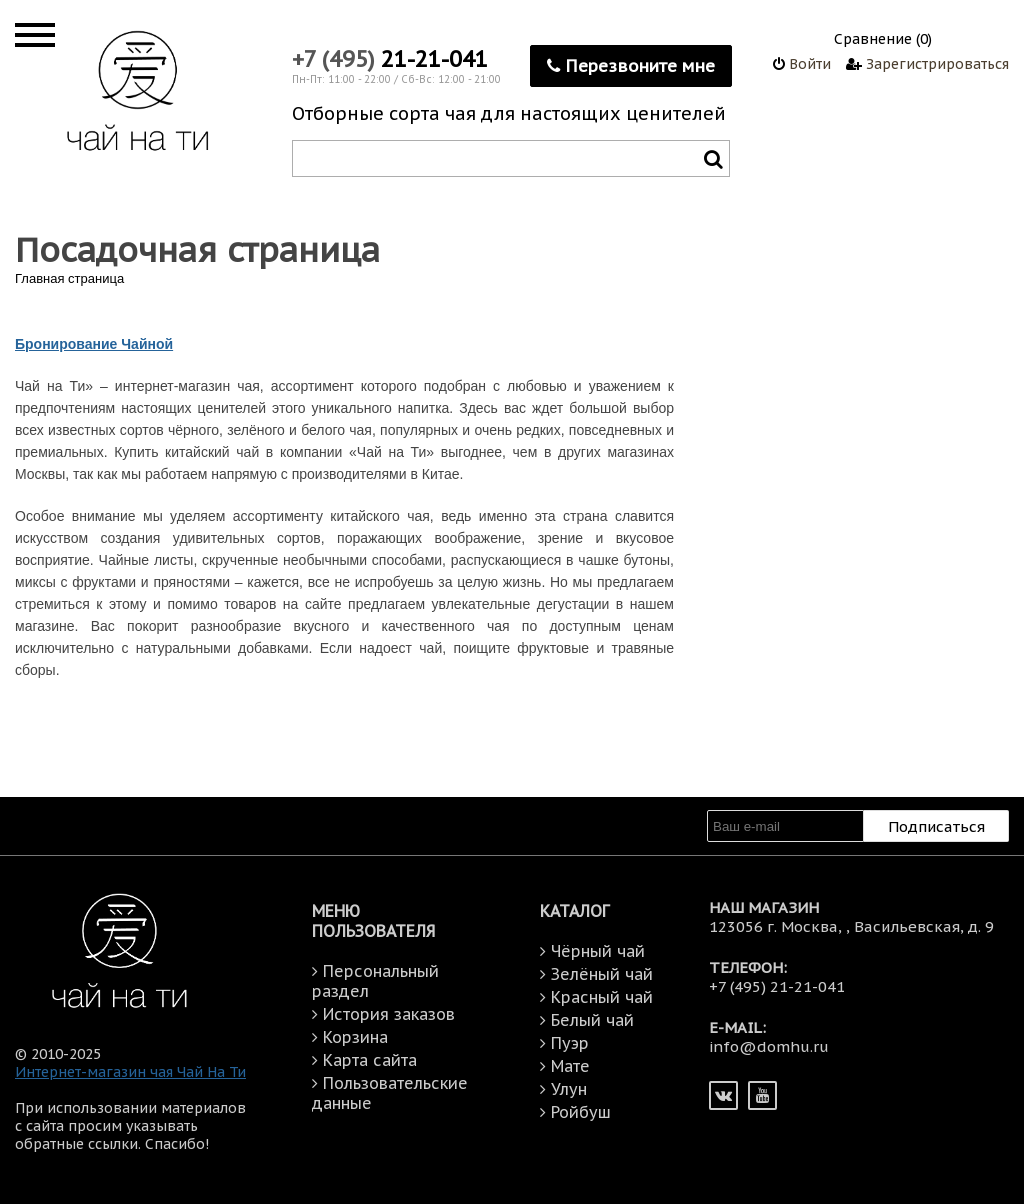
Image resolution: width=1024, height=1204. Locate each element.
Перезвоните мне (631, 66)
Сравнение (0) (883, 39)
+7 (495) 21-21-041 (777, 986)
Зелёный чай (602, 974)
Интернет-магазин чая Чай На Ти (130, 1072)
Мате (570, 1066)
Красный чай (602, 997)
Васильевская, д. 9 (924, 926)
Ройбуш (581, 1112)
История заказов (389, 1014)
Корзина (355, 1037)
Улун (569, 1089)
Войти (802, 64)
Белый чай (592, 1020)
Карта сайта (370, 1060)
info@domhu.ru (769, 1046)
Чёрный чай (598, 951)
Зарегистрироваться (927, 64)
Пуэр (570, 1043)
